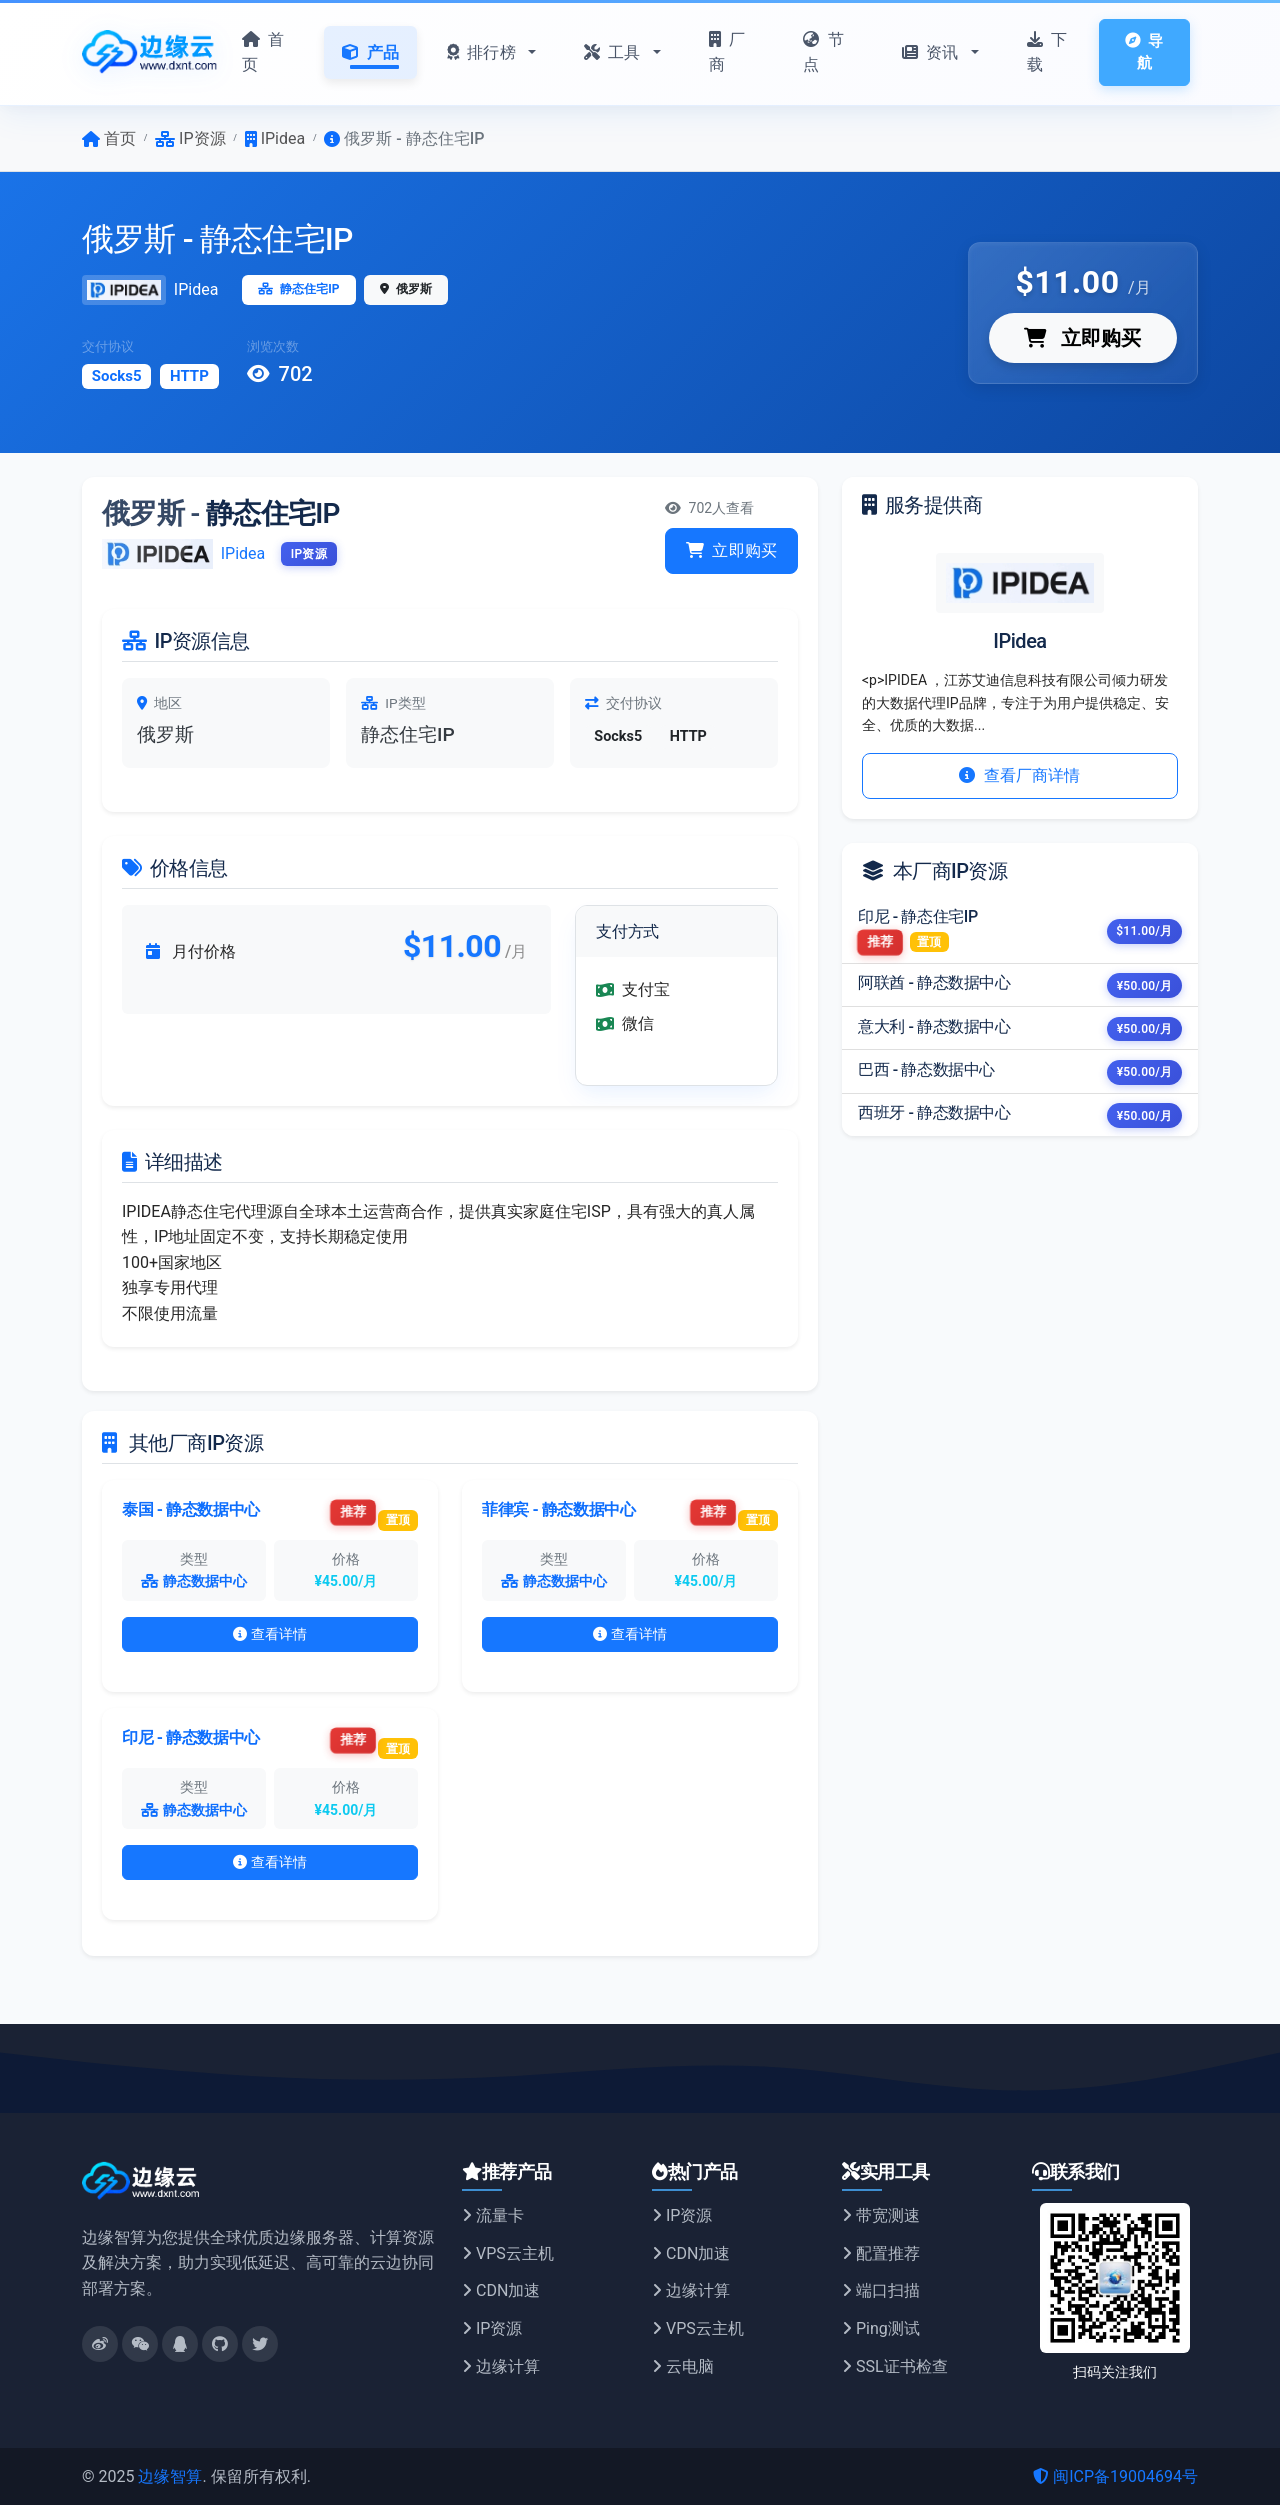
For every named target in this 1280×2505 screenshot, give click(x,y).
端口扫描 (881, 2290)
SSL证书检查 (895, 2366)
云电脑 (683, 2366)
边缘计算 (501, 2366)
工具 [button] (614, 52)
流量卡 (493, 2215)
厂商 (727, 52)
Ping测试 (881, 2328)
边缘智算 (170, 2476)
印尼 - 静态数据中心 (191, 1737)
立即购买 (1082, 338)
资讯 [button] (932, 52)
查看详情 (270, 1634)
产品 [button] (370, 52)
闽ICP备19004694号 (1115, 2476)
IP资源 (492, 2328)
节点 (823, 52)
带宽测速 (881, 2215)
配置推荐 (881, 2253)
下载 (1047, 52)
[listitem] (1020, 931)
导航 (1144, 52)
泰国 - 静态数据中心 (191, 1509)
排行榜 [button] (483, 52)
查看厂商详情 (1019, 775)
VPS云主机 (508, 2253)
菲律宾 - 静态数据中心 (558, 1509)
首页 (263, 52)
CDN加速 (501, 2290)
